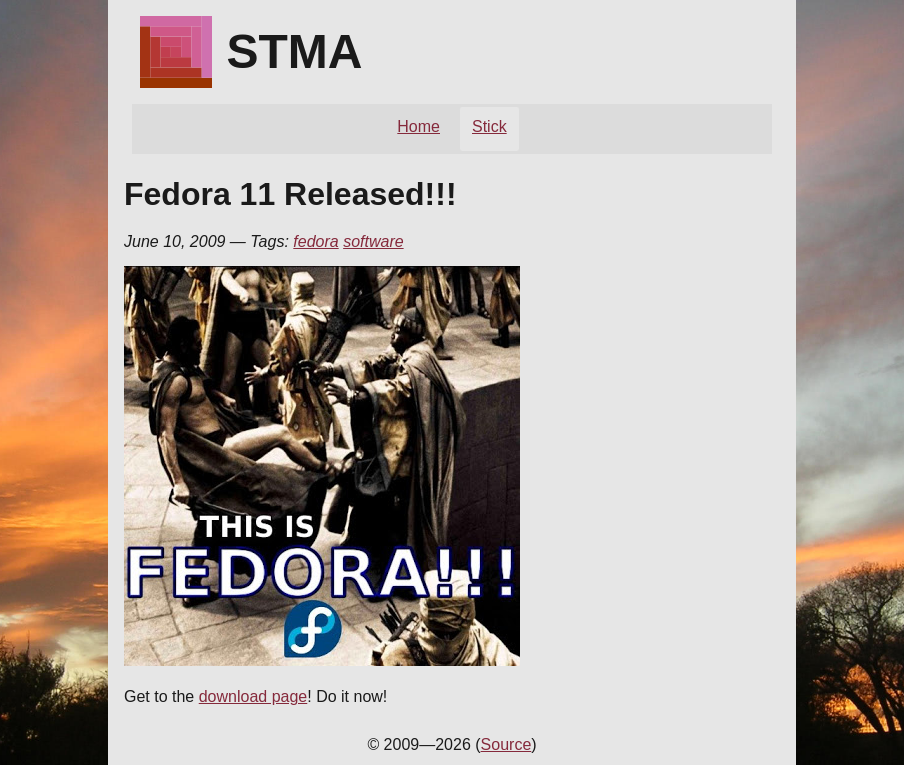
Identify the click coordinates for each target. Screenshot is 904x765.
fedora (315, 241)
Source (506, 744)
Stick (489, 126)
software (373, 241)
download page (253, 696)
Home (418, 126)
